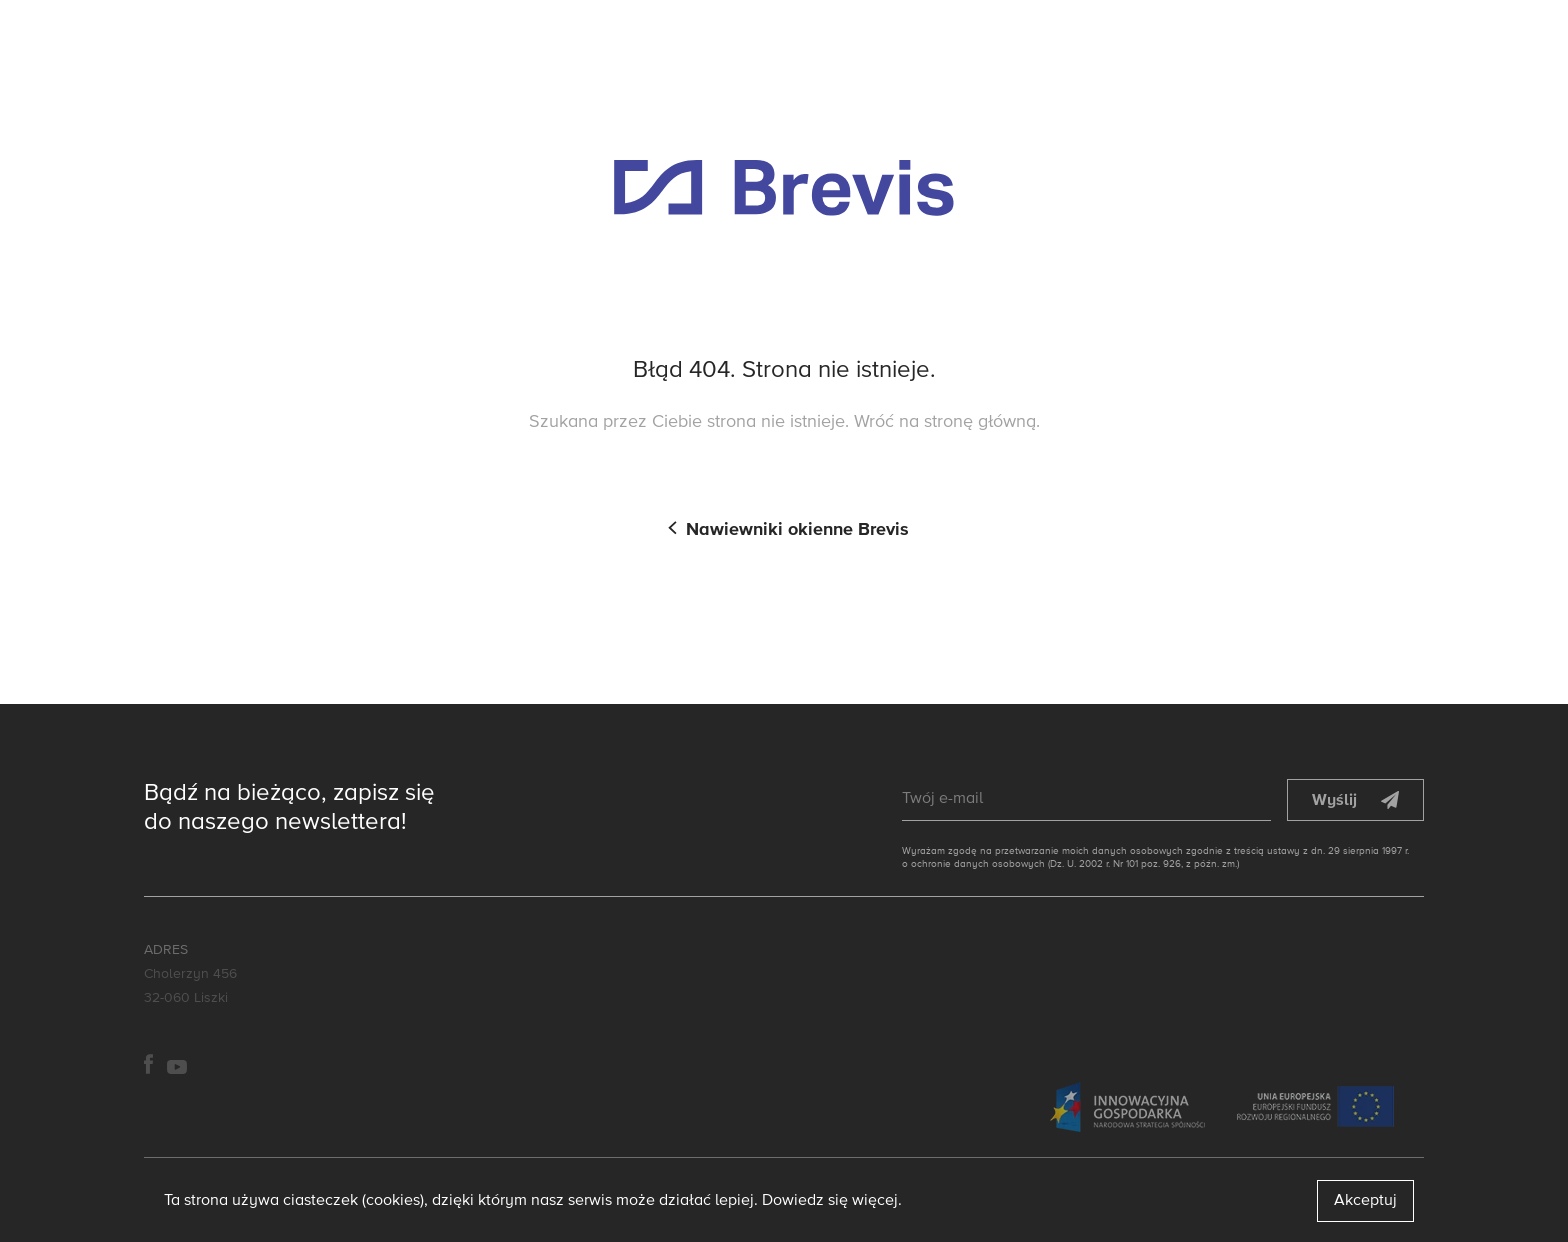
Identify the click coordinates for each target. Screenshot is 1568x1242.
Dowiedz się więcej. (832, 1201)
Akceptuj (1365, 1201)
